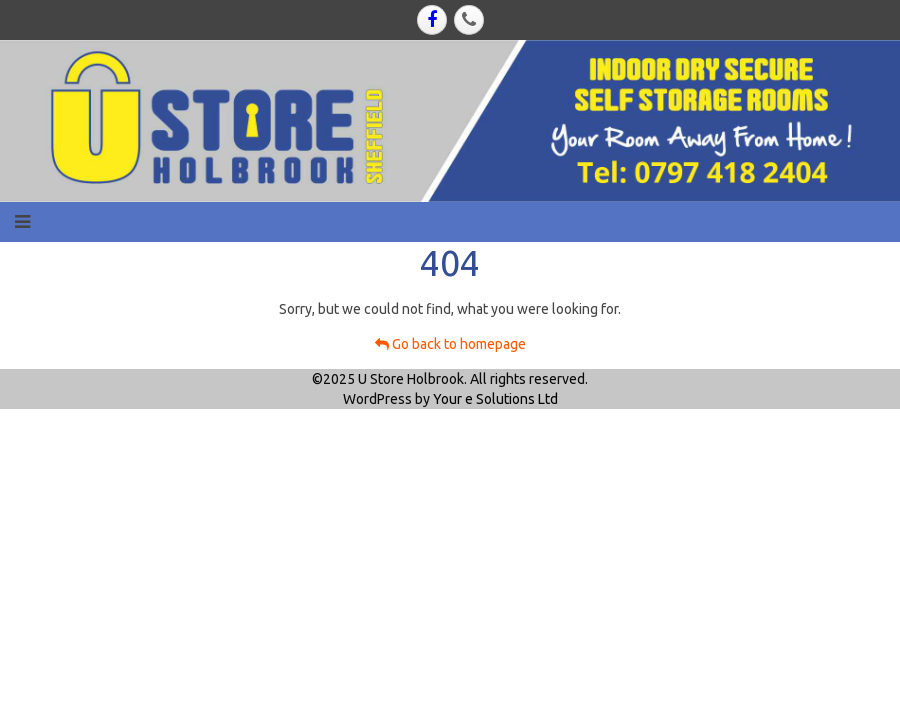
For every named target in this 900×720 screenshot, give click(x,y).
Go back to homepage (450, 344)
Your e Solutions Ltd (495, 399)
